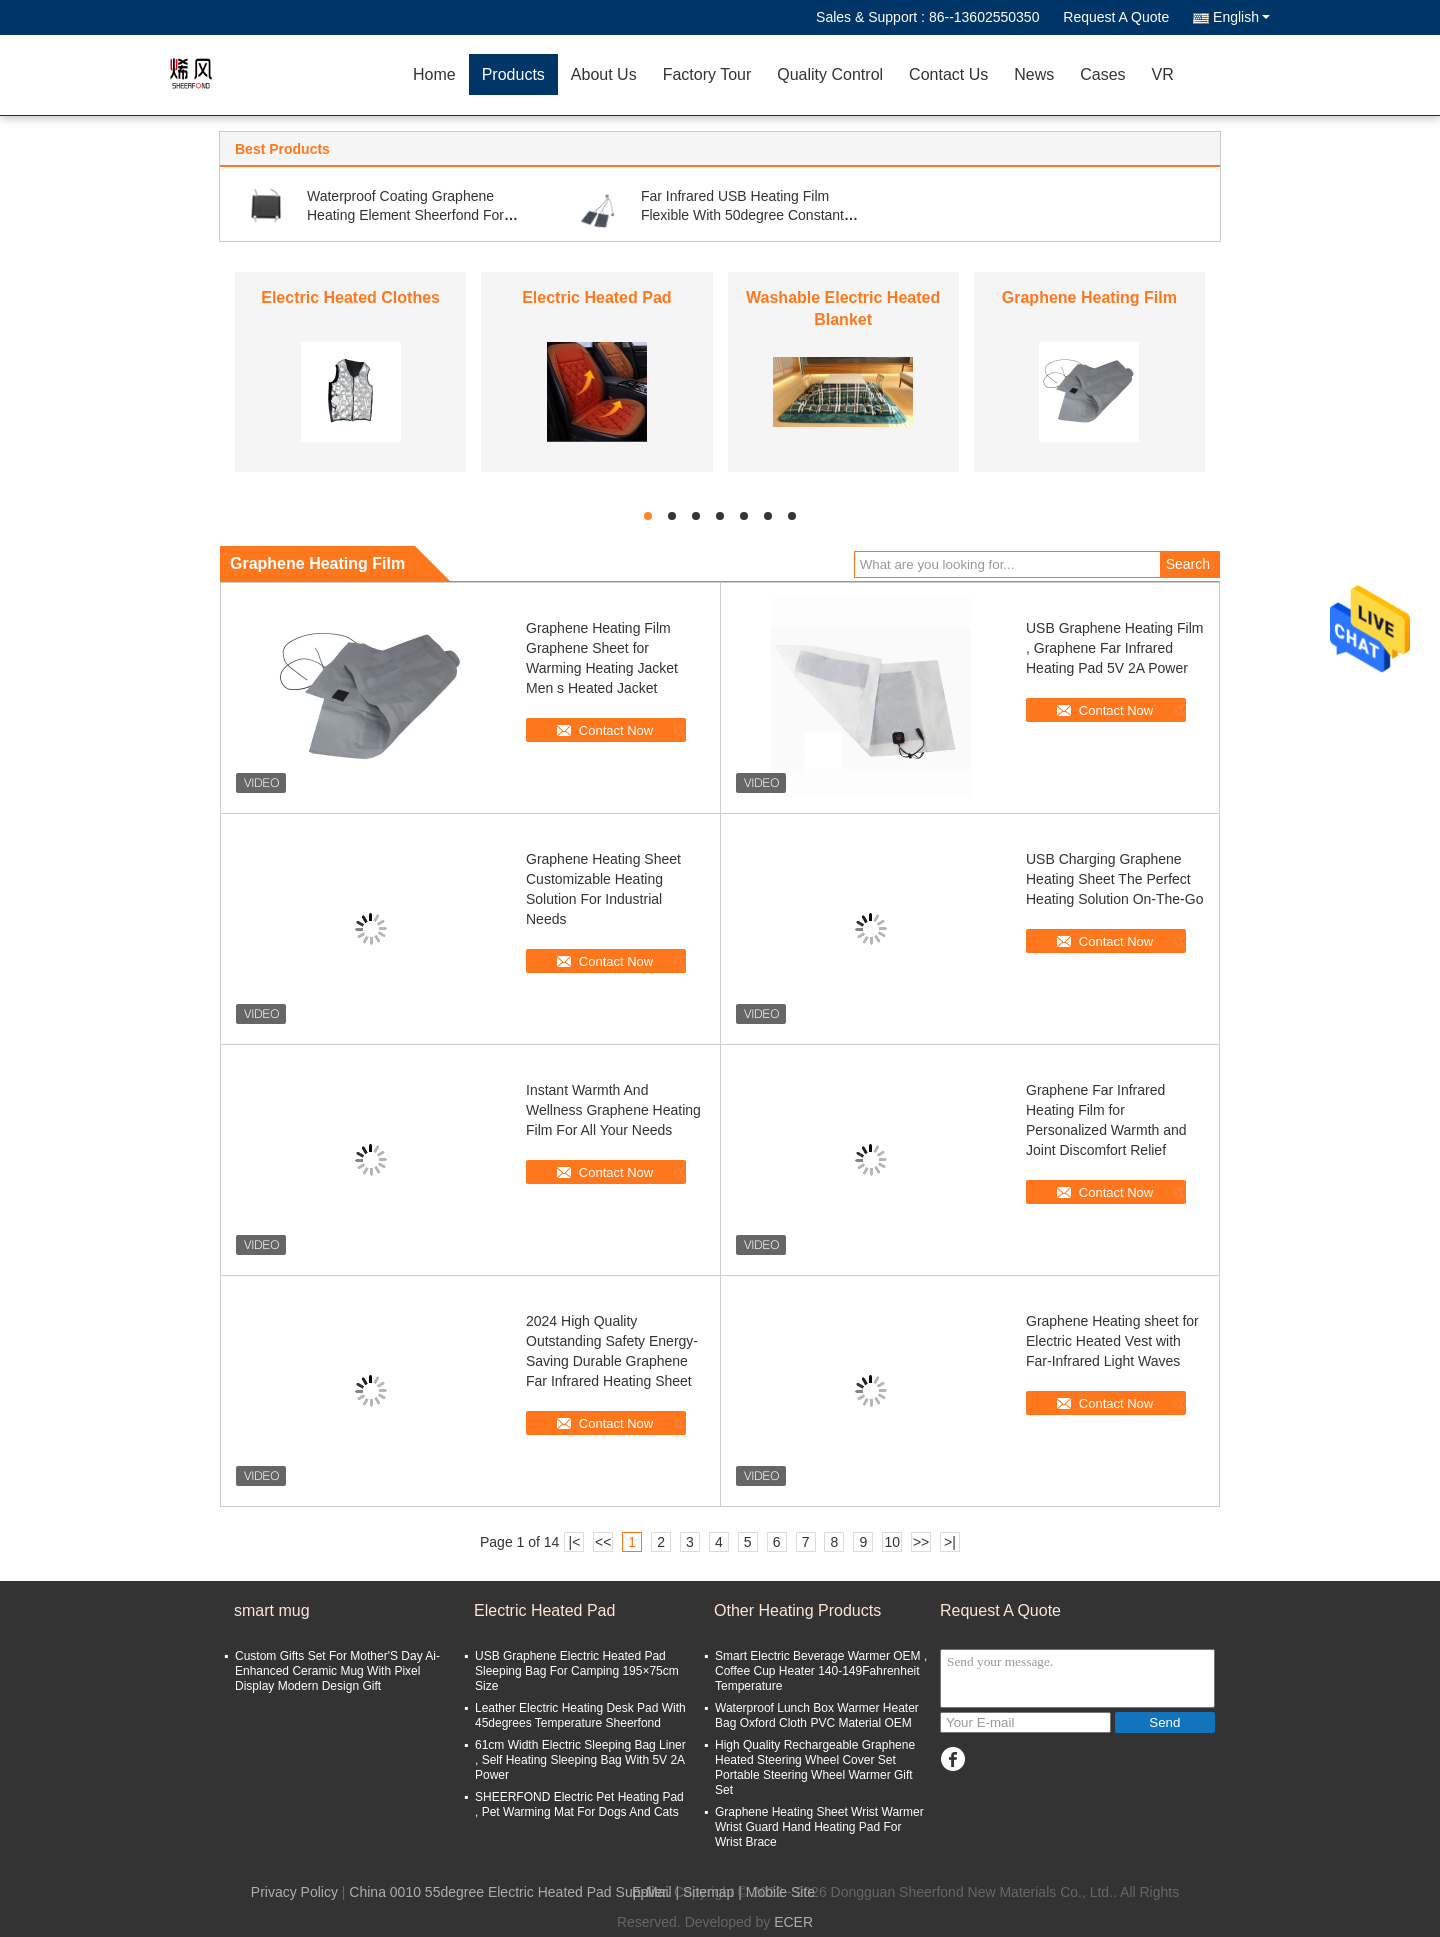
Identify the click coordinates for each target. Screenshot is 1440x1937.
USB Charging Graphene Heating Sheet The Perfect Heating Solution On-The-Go (1114, 879)
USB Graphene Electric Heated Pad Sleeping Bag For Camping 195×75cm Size (577, 1671)
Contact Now (616, 730)
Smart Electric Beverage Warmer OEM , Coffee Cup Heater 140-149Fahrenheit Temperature (821, 1671)
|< (575, 1542)
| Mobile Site (776, 1892)
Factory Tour (707, 74)
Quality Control (830, 74)
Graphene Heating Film (1089, 297)
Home (434, 74)
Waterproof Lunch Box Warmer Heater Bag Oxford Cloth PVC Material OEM (817, 1715)
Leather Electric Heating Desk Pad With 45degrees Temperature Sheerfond (580, 1715)
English (1241, 17)
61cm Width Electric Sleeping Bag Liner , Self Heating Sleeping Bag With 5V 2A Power (580, 1760)
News (1034, 74)
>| (950, 1542)
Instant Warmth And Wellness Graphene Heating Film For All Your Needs (613, 1110)
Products (513, 74)
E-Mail (652, 1892)
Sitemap (708, 1892)
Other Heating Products (797, 1610)
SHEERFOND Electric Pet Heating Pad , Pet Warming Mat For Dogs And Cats (579, 1804)
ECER (793, 1922)
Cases (1102, 74)
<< (603, 1542)
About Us (604, 74)
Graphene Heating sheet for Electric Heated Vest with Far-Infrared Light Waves (1112, 1341)
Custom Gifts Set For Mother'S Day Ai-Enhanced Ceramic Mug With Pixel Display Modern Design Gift (337, 1671)
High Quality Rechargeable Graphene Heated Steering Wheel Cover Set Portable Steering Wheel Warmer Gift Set (815, 1767)
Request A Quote (1116, 17)
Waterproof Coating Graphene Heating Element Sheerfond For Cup (405, 215)
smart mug (272, 1610)
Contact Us (948, 74)
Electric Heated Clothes (350, 297)
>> (921, 1542)
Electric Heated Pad (596, 297)
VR (1163, 74)
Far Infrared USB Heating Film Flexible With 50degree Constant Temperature (742, 215)
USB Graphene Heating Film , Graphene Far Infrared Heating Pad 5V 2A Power (1114, 648)
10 (892, 1542)
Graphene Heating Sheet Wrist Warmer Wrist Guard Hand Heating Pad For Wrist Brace (819, 1827)
